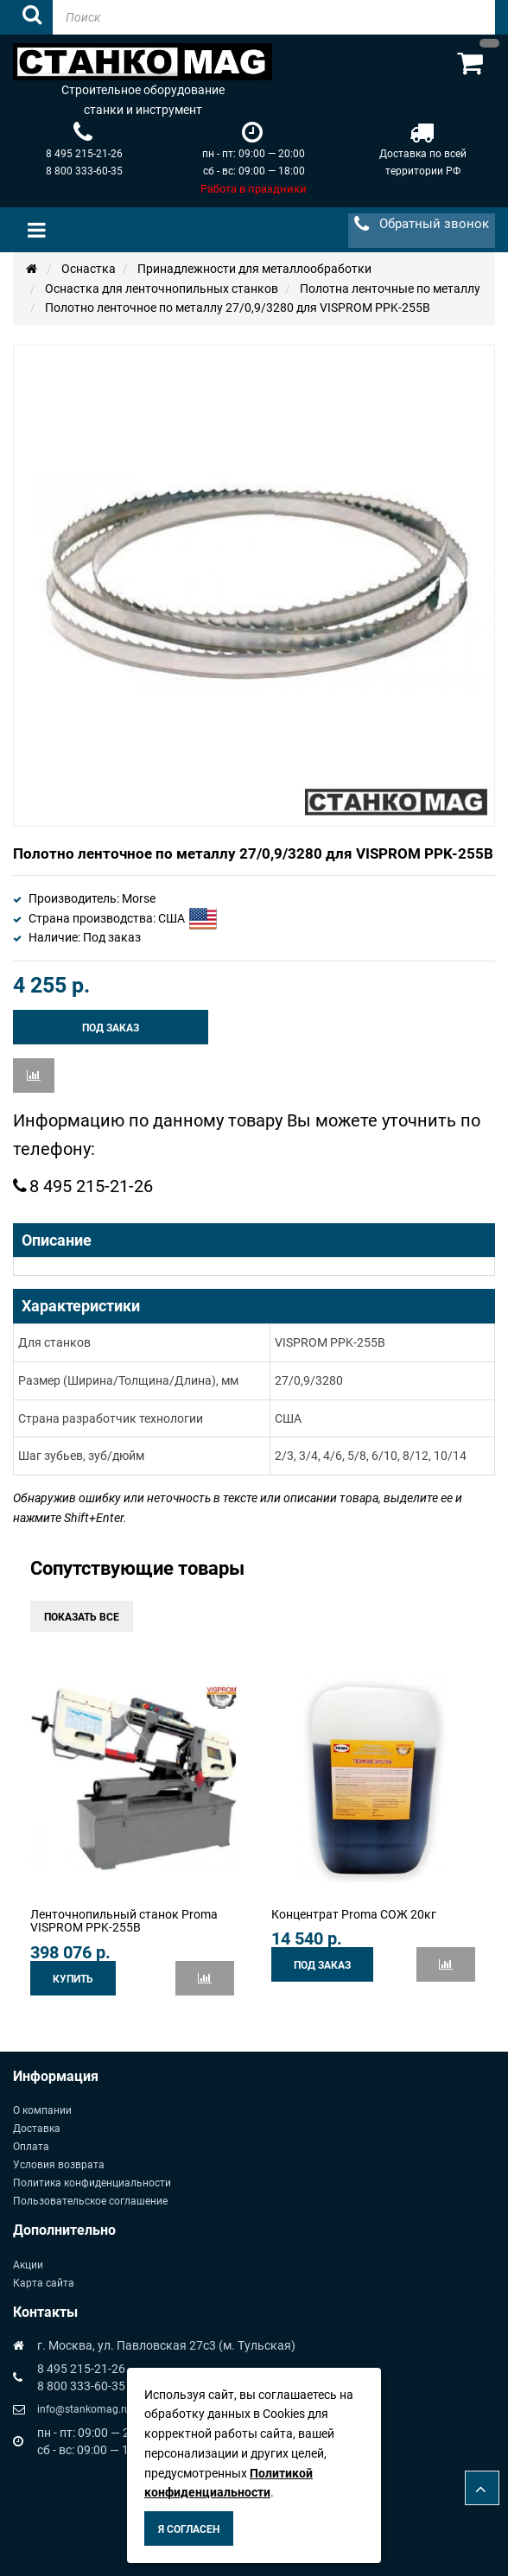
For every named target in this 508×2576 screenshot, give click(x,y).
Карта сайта (43, 2283)
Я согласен (188, 2529)
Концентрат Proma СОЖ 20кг (353, 1914)
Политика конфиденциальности (92, 2183)
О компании (42, 2110)
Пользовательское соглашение (90, 2201)
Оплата (31, 2147)
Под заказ (110, 1028)
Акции (28, 2265)
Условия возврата (59, 2165)
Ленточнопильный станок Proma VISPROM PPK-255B (124, 1920)
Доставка (36, 2128)
